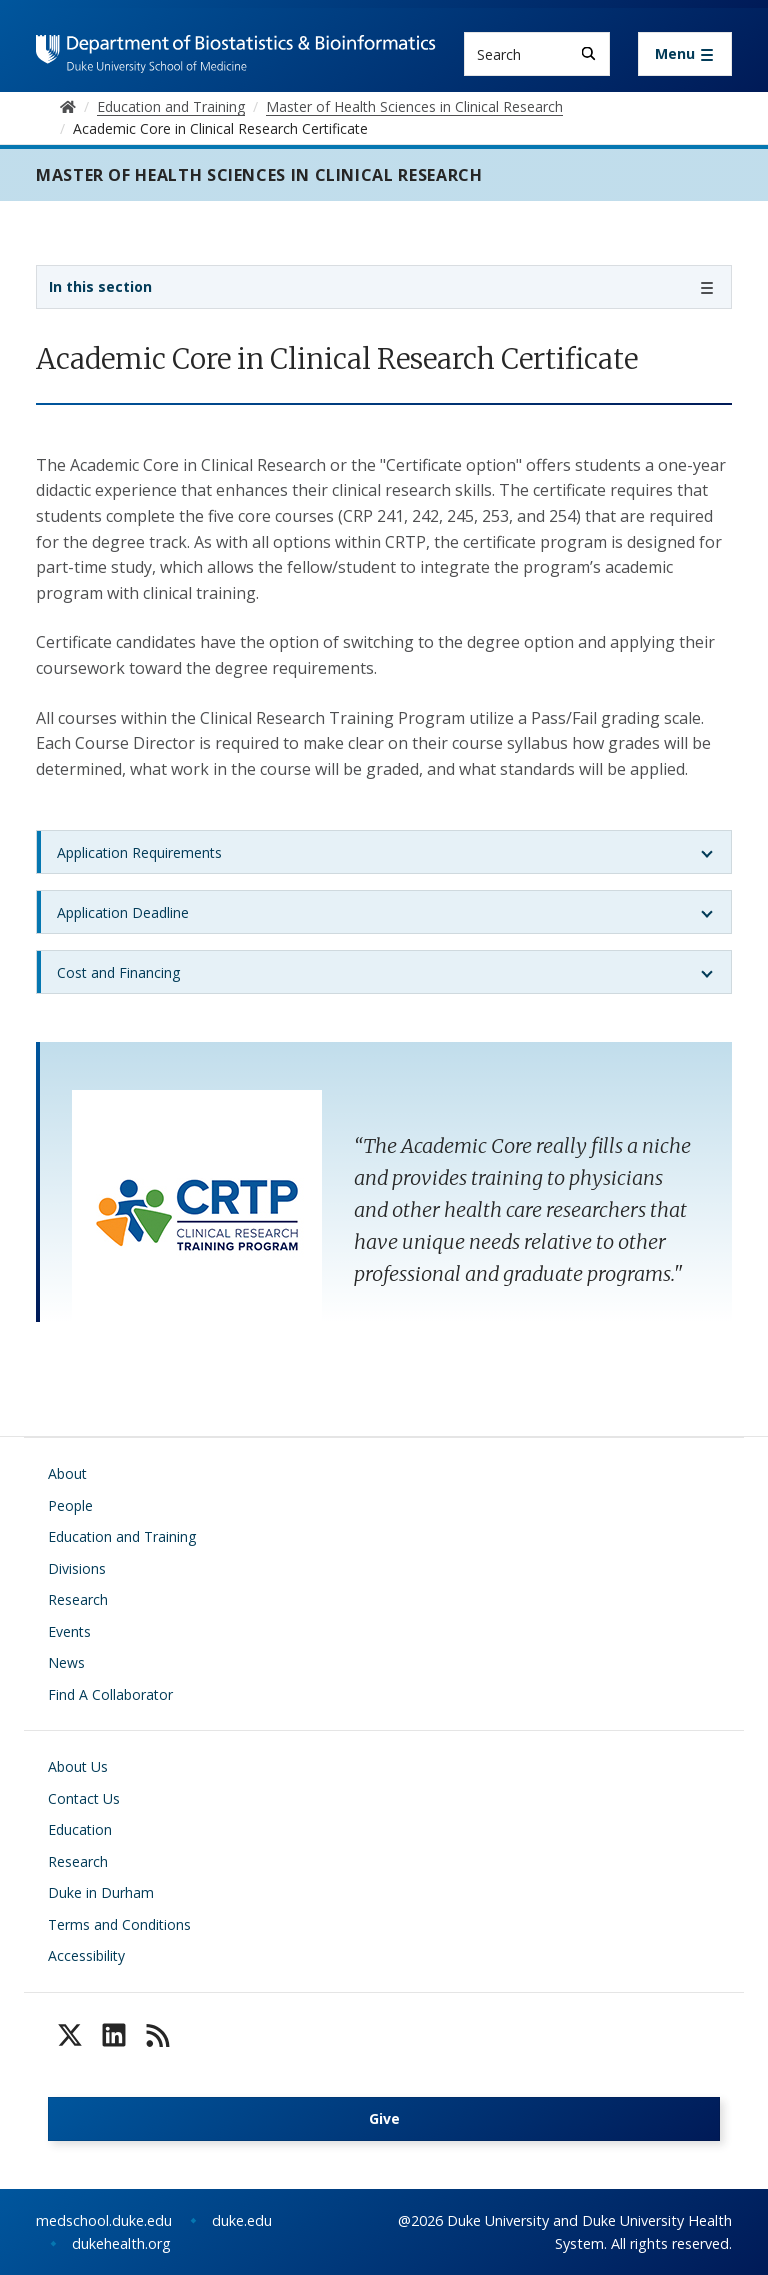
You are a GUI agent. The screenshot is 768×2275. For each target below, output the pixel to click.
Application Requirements (139, 852)
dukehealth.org (121, 2243)
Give (384, 2118)
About (67, 1473)
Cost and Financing (118, 972)
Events (69, 1631)
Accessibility (86, 1955)
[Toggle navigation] (685, 54)
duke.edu (242, 2220)
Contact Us (84, 1798)
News (66, 1662)
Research (78, 1599)
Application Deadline (123, 912)
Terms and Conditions (119, 1924)
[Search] (588, 53)
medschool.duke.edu (104, 2220)
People (70, 1505)
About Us (78, 1766)
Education (80, 1829)
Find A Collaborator (110, 1694)
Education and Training (122, 1536)
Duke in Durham (101, 1892)
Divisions (77, 1568)
